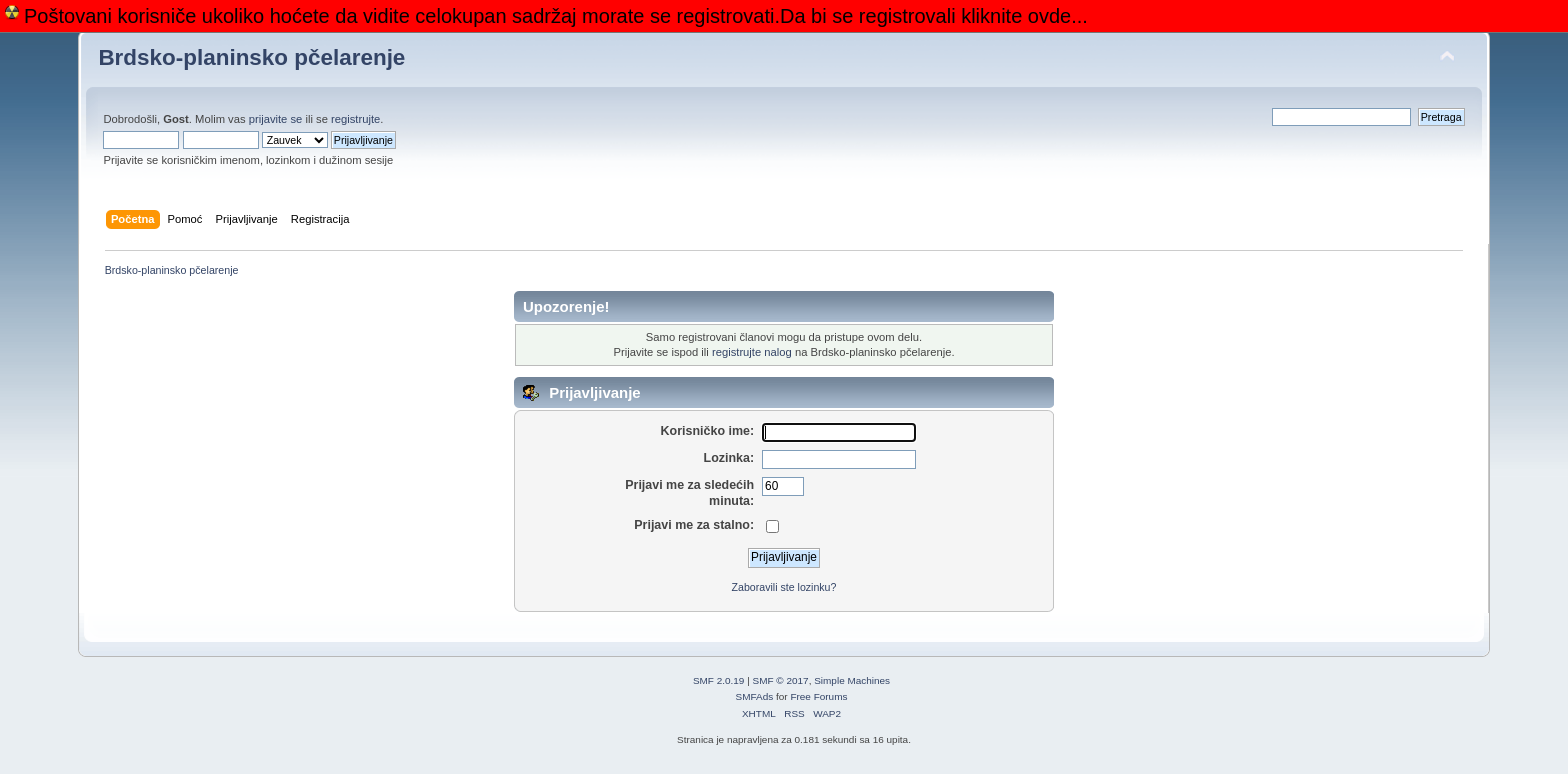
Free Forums (818, 696)
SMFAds (755, 696)
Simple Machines (852, 680)
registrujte (355, 119)
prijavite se (276, 119)
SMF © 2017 (781, 680)
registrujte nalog (752, 352)
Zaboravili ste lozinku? (784, 587)
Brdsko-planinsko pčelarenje (251, 57)
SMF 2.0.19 (719, 680)
